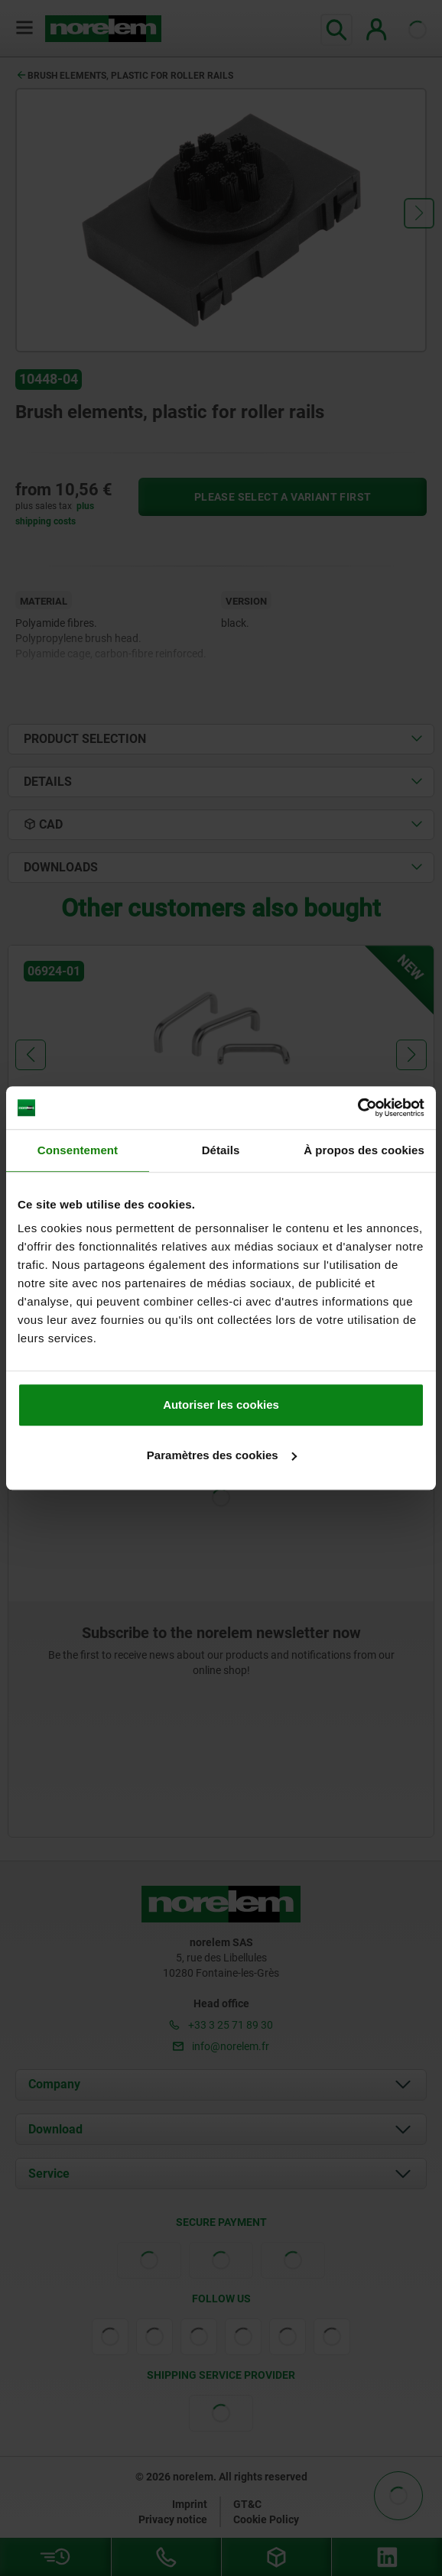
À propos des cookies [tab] (364, 1150)
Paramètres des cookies (222, 1455)
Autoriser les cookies (221, 1404)
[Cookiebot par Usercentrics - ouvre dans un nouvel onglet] (357, 1108)
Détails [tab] (221, 1150)
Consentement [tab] (77, 1150)
